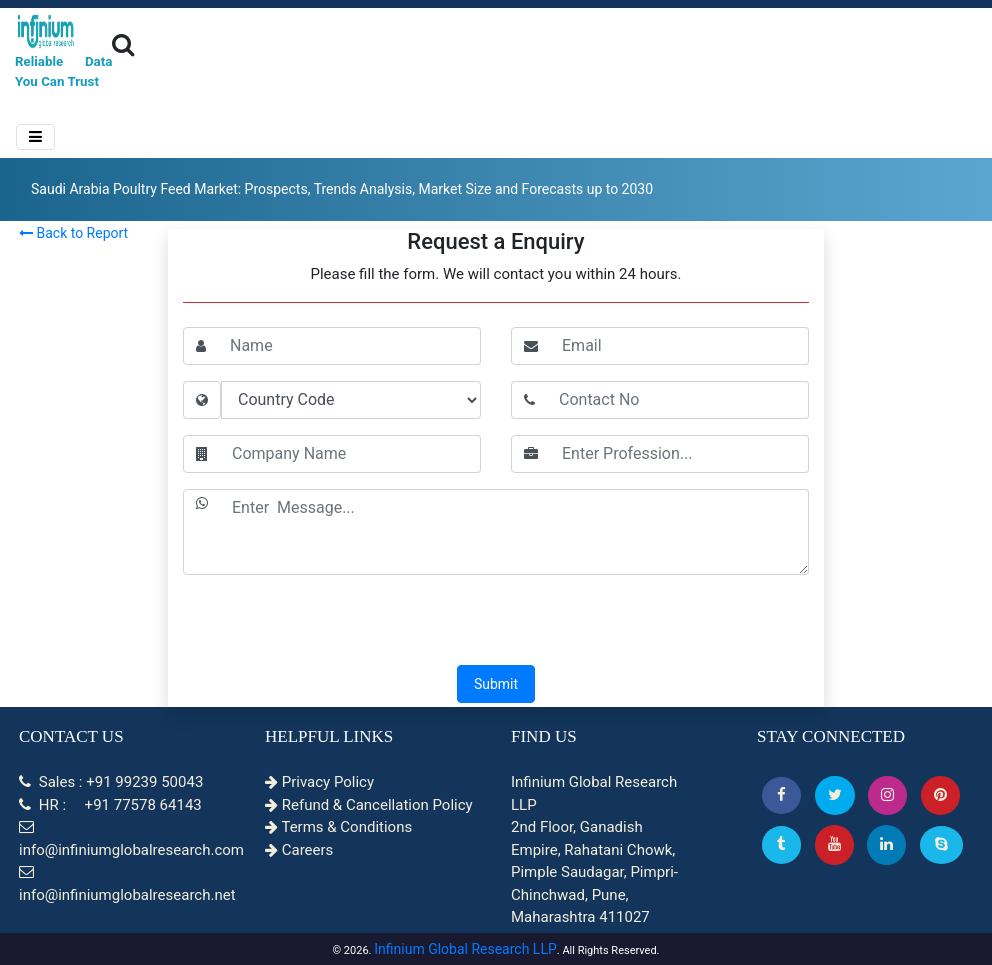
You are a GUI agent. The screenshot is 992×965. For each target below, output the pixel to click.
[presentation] (496, 622)
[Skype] (941, 844)
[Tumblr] (781, 844)
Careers (299, 850)
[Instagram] (887, 795)
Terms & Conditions (338, 827)
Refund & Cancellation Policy (369, 805)
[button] (781, 795)
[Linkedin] (886, 844)
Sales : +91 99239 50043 (111, 782)
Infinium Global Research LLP (465, 949)
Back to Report (73, 233)
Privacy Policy (319, 782)
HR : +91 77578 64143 (110, 805)
